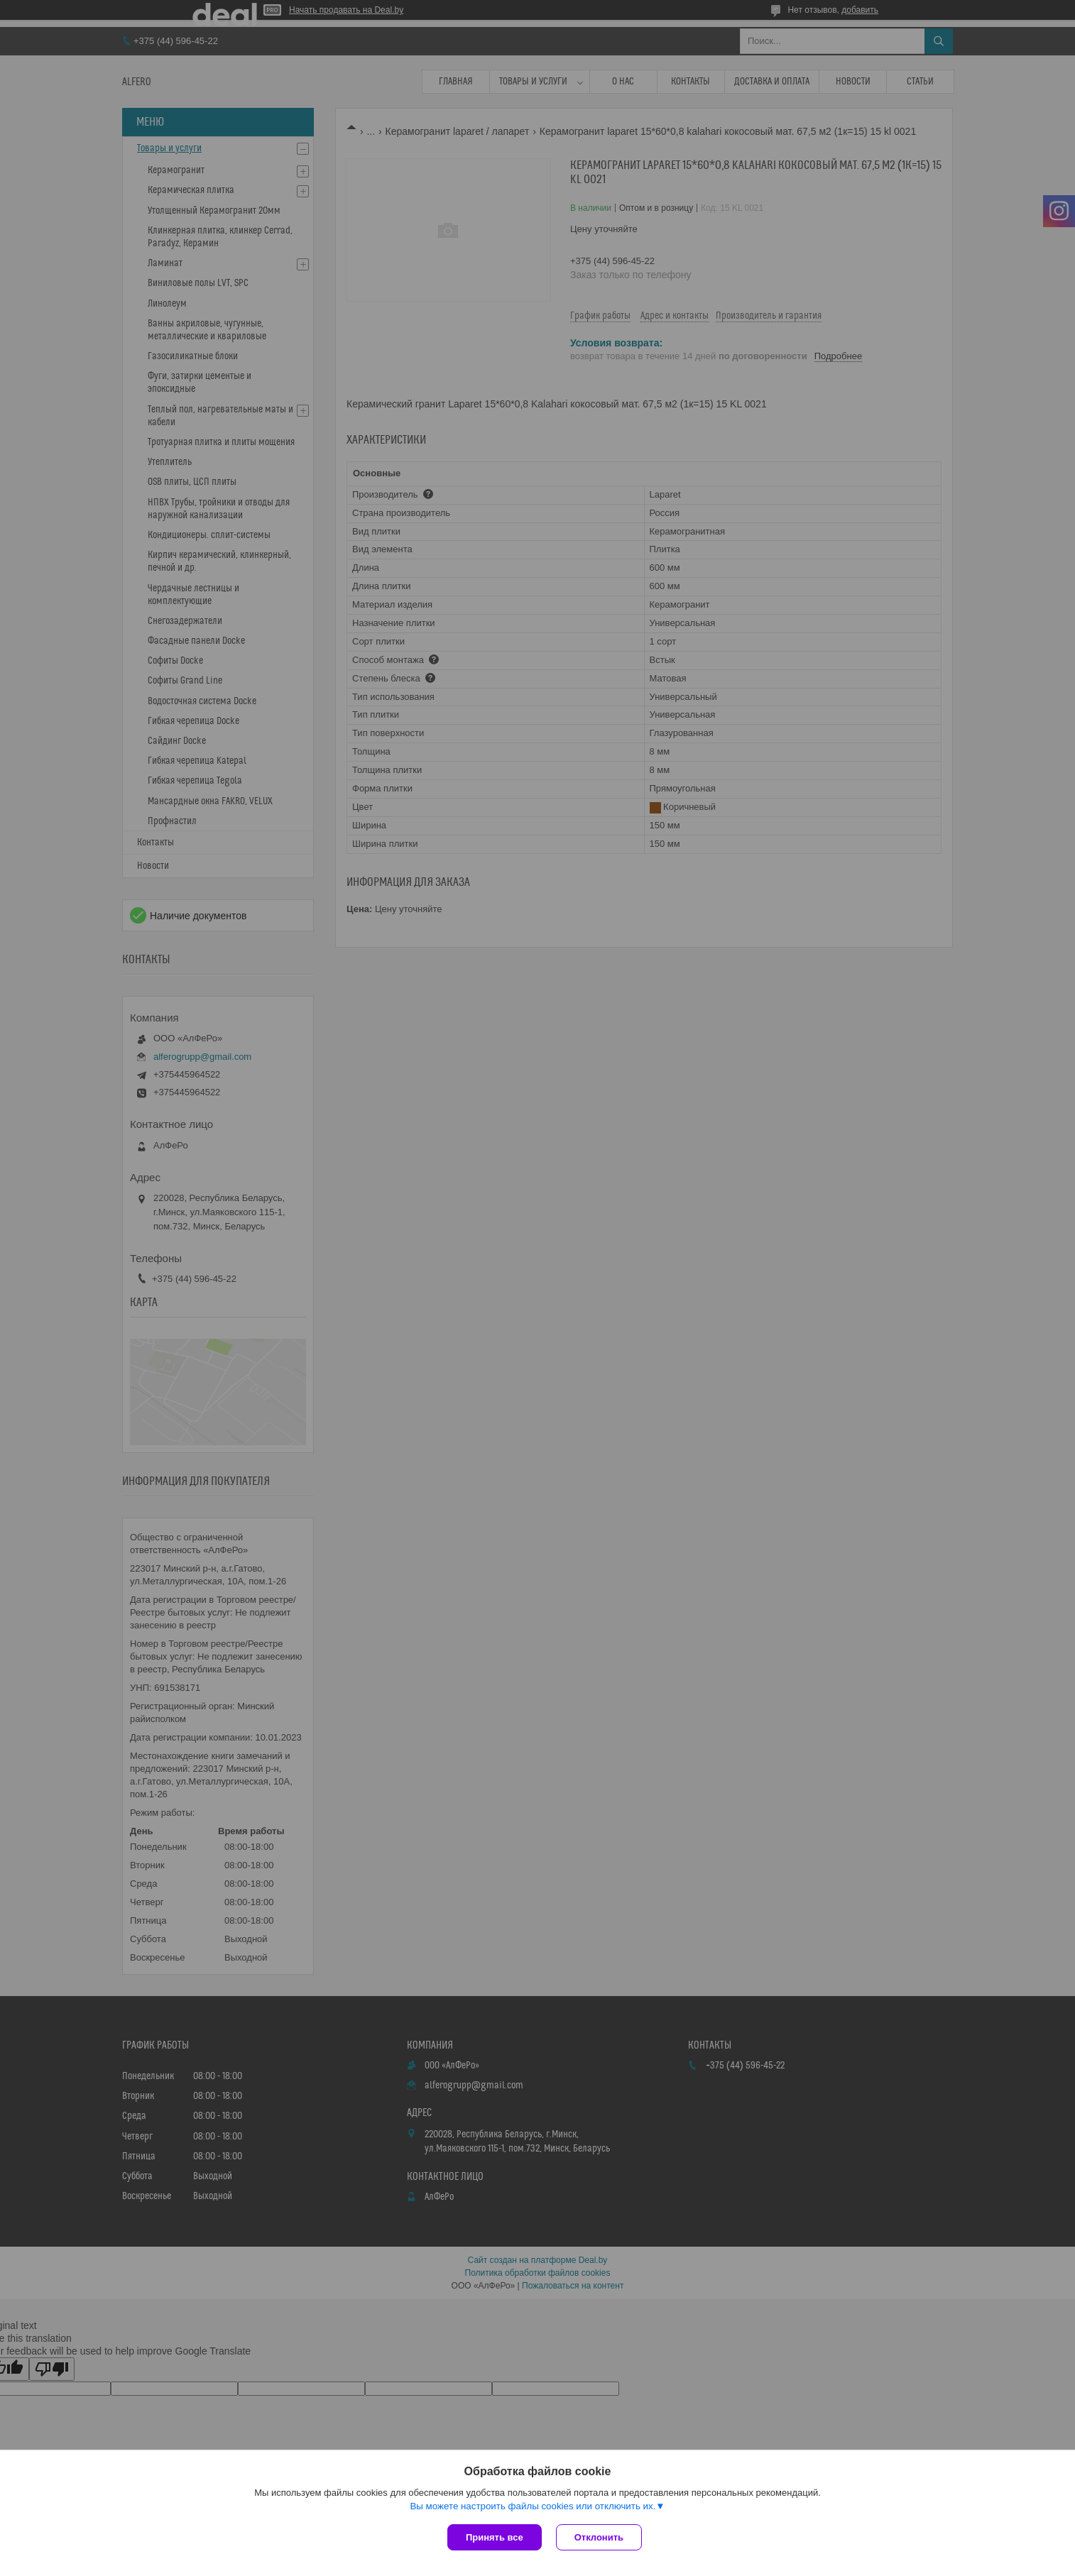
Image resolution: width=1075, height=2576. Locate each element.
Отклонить (598, 2537)
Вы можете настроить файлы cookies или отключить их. (532, 2506)
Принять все (494, 2537)
